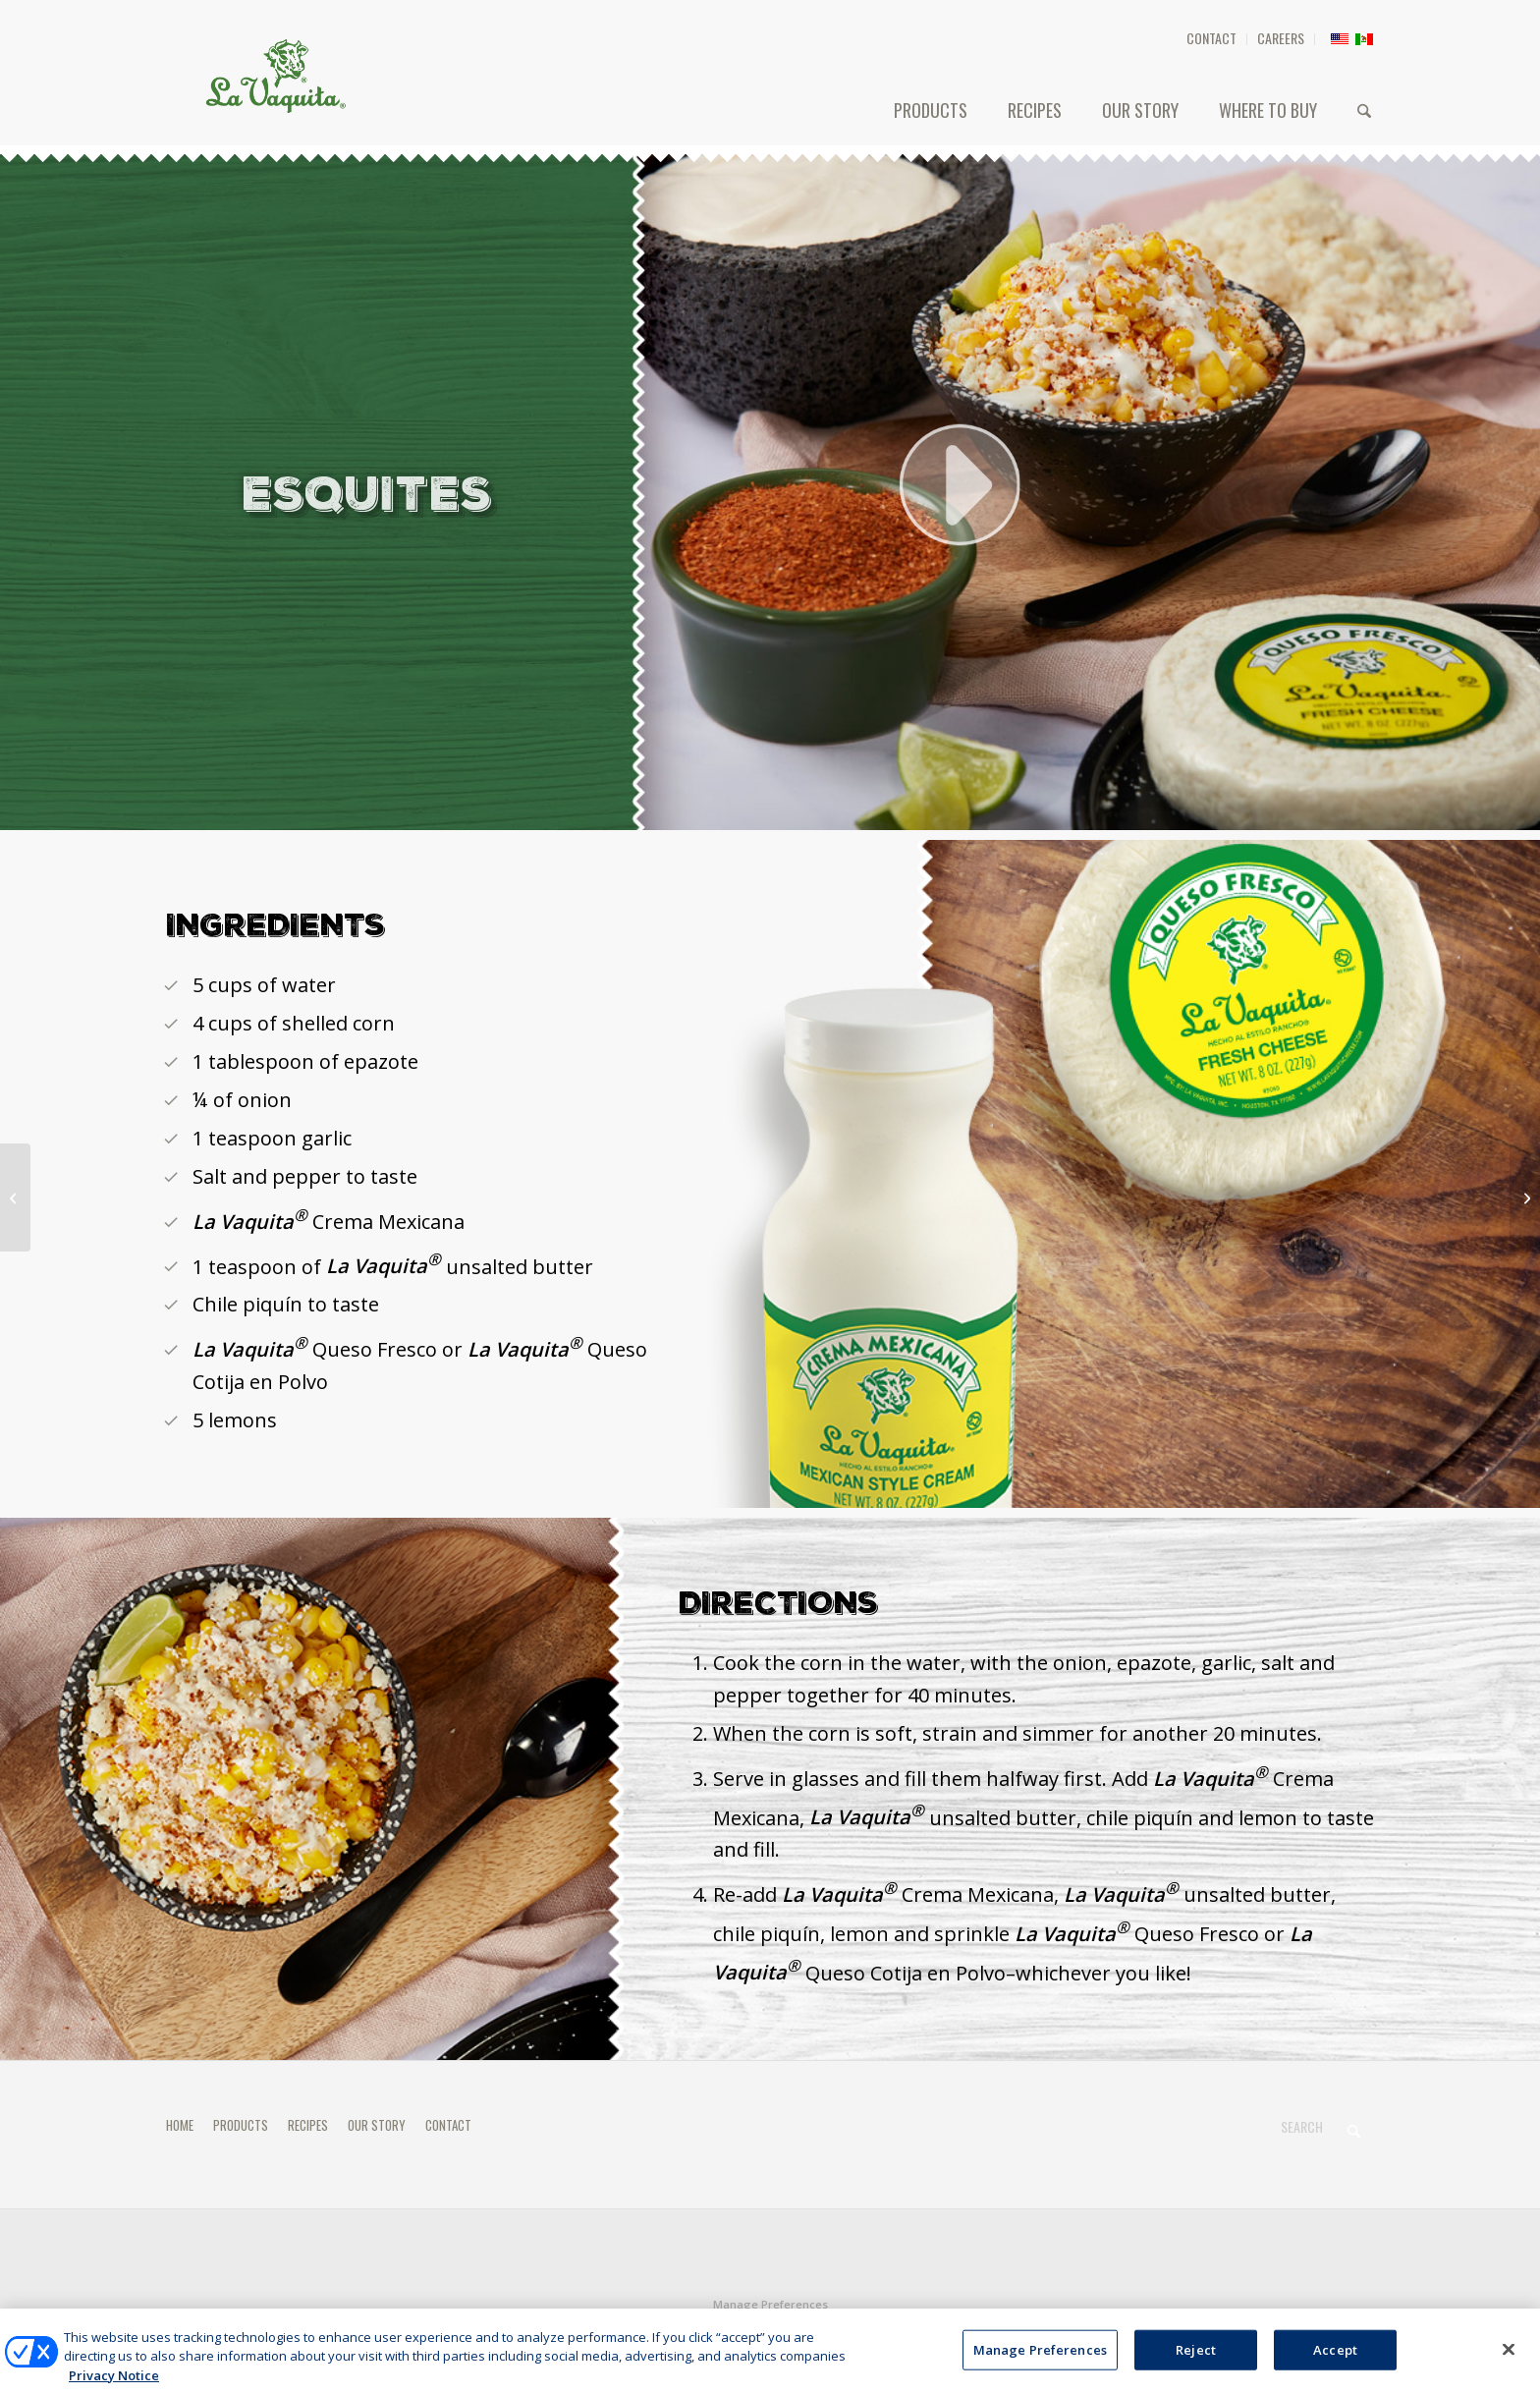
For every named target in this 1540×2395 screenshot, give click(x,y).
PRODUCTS (240, 2125)
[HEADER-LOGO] (276, 75)
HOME (179, 2125)
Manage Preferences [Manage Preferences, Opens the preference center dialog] (1040, 2364)
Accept (1335, 2364)
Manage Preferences (770, 2304)
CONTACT (1211, 38)
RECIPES (308, 2125)
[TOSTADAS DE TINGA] (1525, 1197)
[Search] (1364, 110)
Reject (1196, 2364)
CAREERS (1280, 38)
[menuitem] (1212, 39)
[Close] (1508, 2364)
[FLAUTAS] (15, 1197)
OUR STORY (377, 2125)
